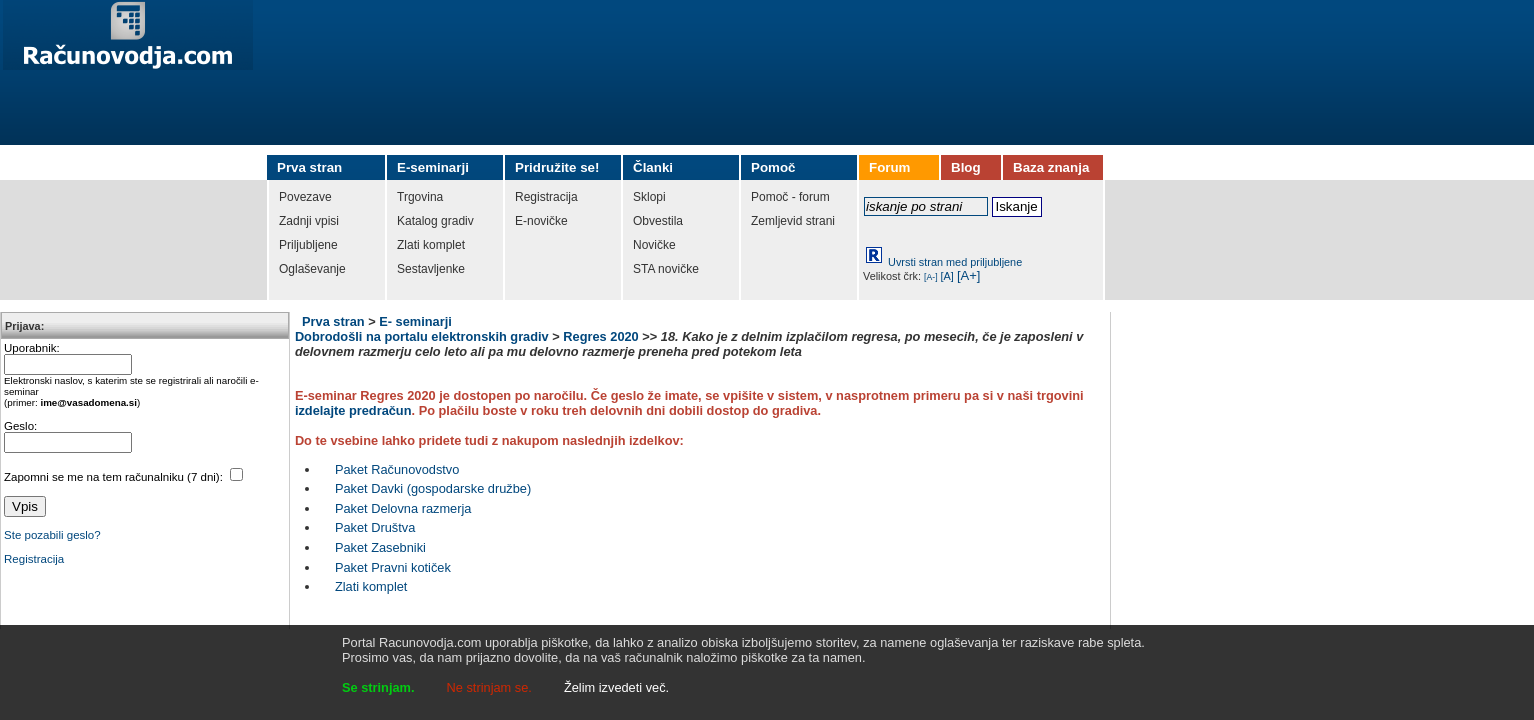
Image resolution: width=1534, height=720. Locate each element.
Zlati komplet (371, 586)
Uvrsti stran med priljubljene (955, 262)
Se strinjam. (378, 687)
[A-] (931, 277)
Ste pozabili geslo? (52, 535)
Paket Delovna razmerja (403, 508)
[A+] (969, 275)
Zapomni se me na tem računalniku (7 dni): (115, 477)
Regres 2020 (600, 336)
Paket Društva (375, 527)
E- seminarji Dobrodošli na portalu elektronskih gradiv (422, 329)
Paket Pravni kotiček (393, 567)
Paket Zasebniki (380, 547)
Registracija (34, 559)
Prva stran (333, 321)
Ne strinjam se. (489, 687)
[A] (947, 276)
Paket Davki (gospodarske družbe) (433, 488)
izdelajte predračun (353, 410)
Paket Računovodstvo (397, 469)
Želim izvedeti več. (616, 687)
